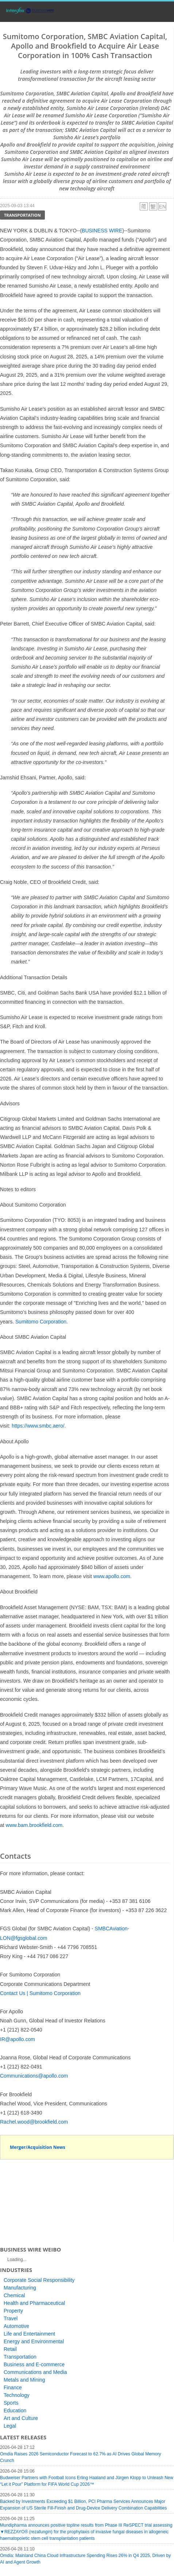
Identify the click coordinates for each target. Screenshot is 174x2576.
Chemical (14, 2295)
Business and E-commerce (34, 2364)
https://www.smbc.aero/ (38, 1426)
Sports (11, 2403)
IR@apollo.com (17, 2039)
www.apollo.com (111, 1576)
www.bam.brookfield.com (34, 1825)
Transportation (22, 215)
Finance (13, 2387)
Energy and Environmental (34, 2341)
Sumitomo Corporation (40, 1322)
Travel (11, 2318)
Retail (10, 2349)
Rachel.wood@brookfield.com (34, 2122)
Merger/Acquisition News (37, 2147)
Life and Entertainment (29, 2334)
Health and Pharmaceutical (34, 2303)
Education (15, 2410)
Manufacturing (20, 2288)
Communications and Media (35, 2372)
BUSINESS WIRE (102, 230)
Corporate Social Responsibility (39, 2280)
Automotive (16, 2326)
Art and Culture (21, 2418)
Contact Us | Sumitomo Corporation (40, 1993)
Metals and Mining (24, 2380)
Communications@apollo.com (34, 2076)
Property (13, 2311)
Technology (17, 2395)
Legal (10, 2426)
